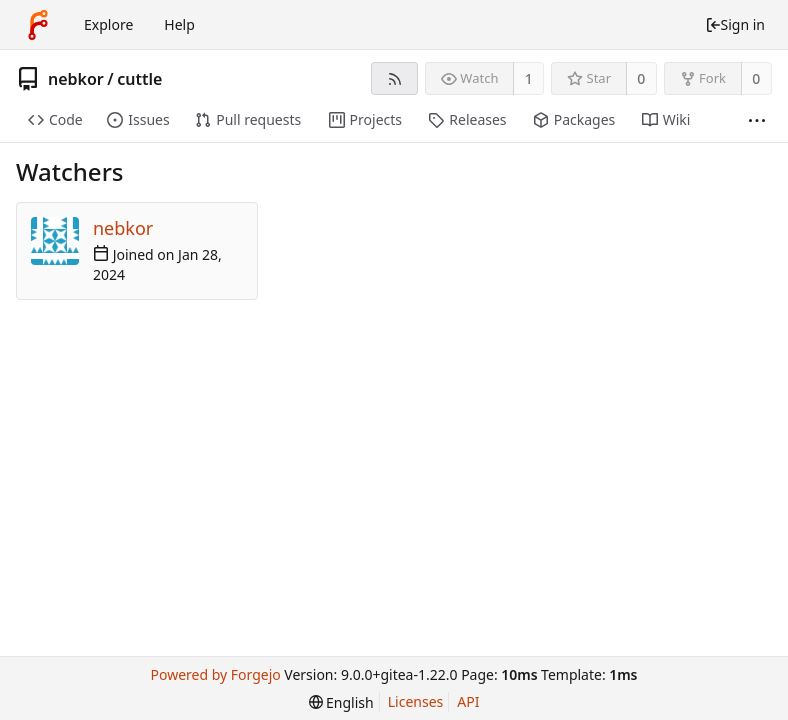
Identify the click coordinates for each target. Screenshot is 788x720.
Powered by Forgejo (215, 674)
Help (179, 24)
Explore (108, 24)
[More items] (757, 120)
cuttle (139, 79)
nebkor (76, 79)
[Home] (38, 25)
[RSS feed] (394, 78)
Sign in (735, 24)
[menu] (341, 702)
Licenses (416, 701)
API (468, 701)
